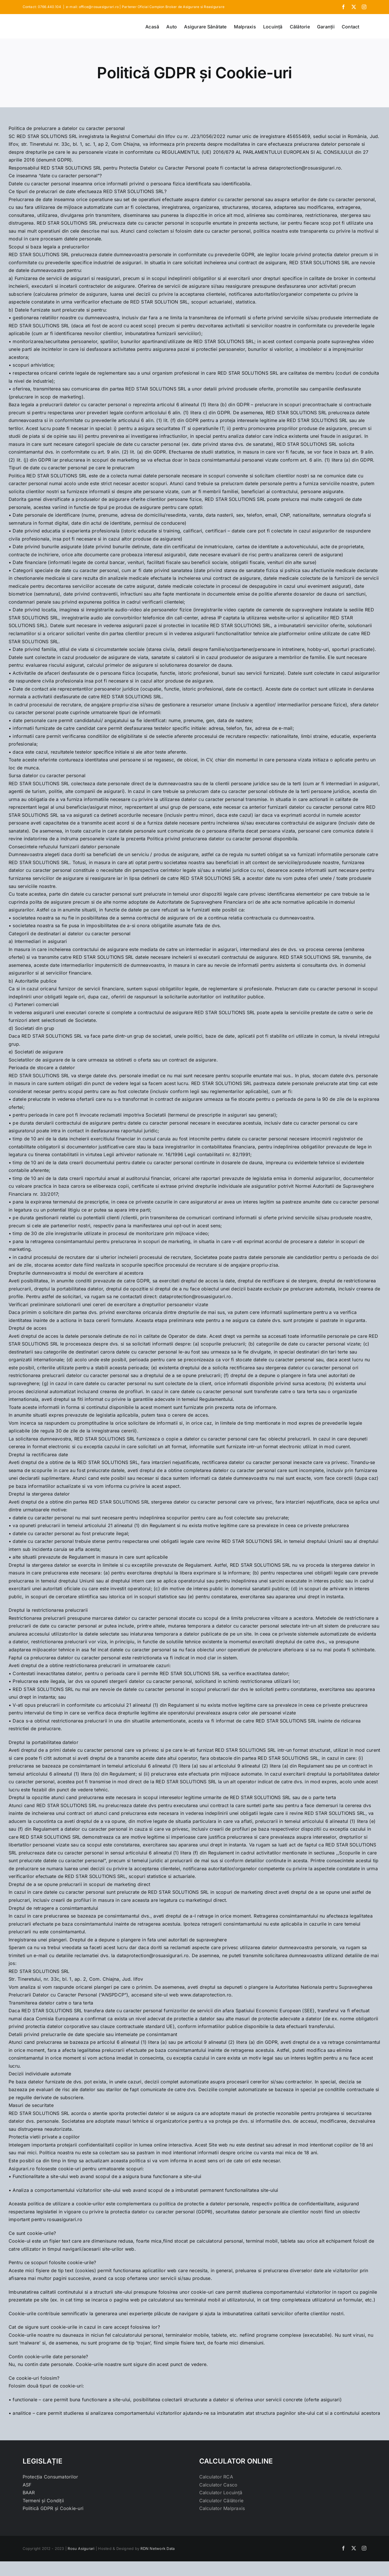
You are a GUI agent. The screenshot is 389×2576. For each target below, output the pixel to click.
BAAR (29, 2492)
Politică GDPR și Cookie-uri (53, 2508)
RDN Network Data (157, 2548)
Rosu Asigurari (81, 2548)
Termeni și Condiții (43, 2500)
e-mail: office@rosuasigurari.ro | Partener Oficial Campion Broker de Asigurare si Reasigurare (145, 7)
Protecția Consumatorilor (50, 2477)
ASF (27, 2485)
